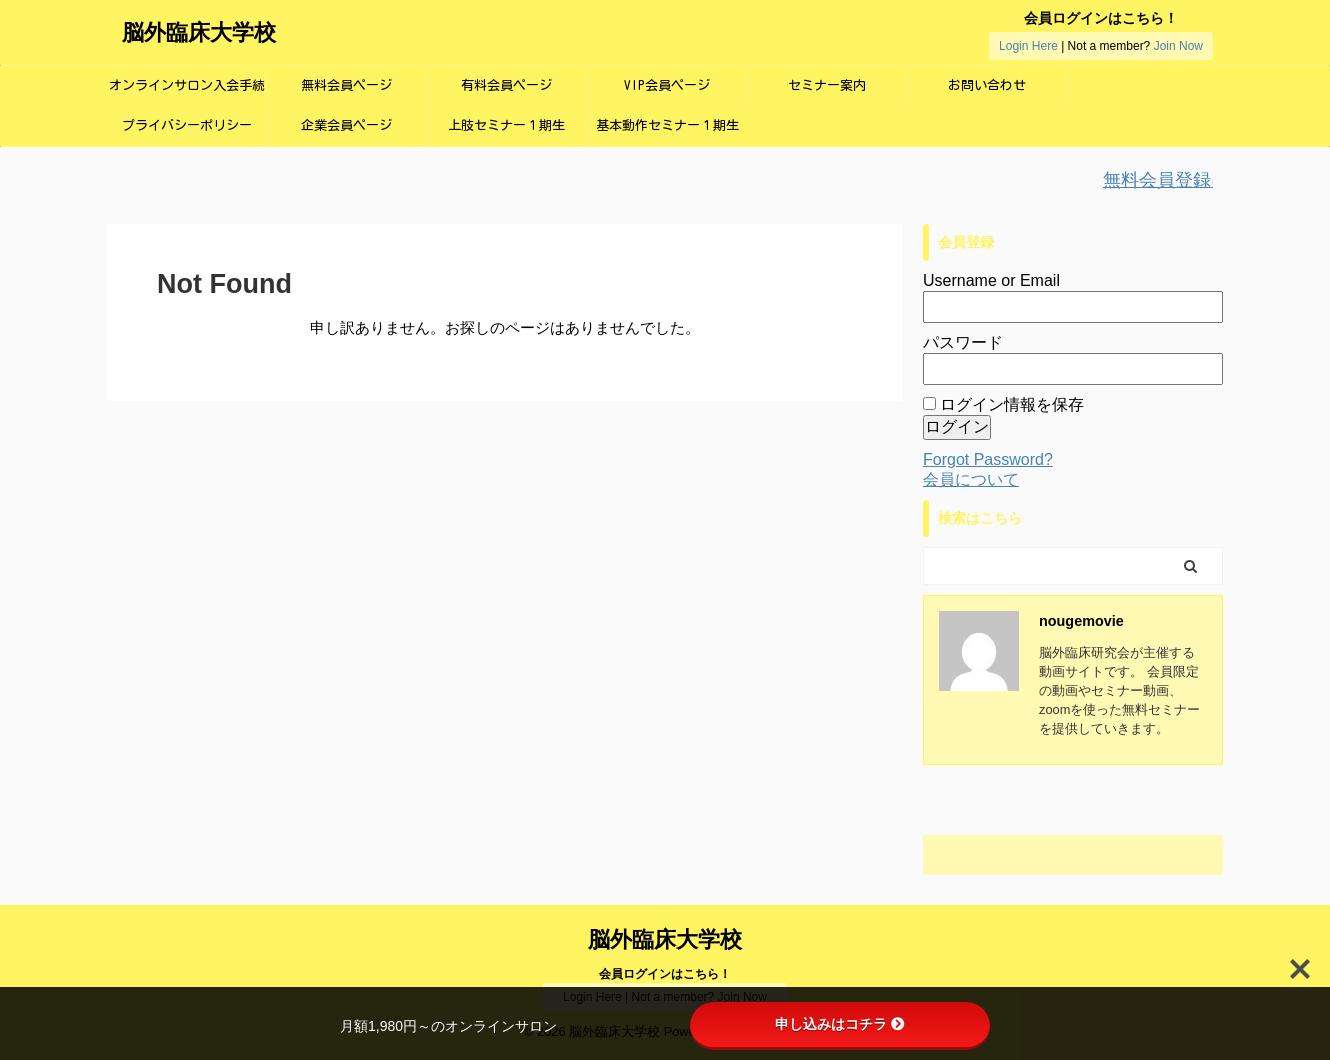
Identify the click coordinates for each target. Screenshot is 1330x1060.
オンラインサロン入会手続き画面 (187, 92)
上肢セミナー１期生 (506, 125)
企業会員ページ (346, 125)
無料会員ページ (346, 85)
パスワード (963, 342)
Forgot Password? (988, 459)
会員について (971, 479)
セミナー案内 (827, 85)
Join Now (1178, 46)
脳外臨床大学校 (199, 32)
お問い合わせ (987, 85)
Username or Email (991, 280)
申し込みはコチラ (840, 1024)
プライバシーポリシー (187, 125)
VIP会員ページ (667, 85)
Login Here (1028, 46)
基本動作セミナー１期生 (667, 125)
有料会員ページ (506, 85)
